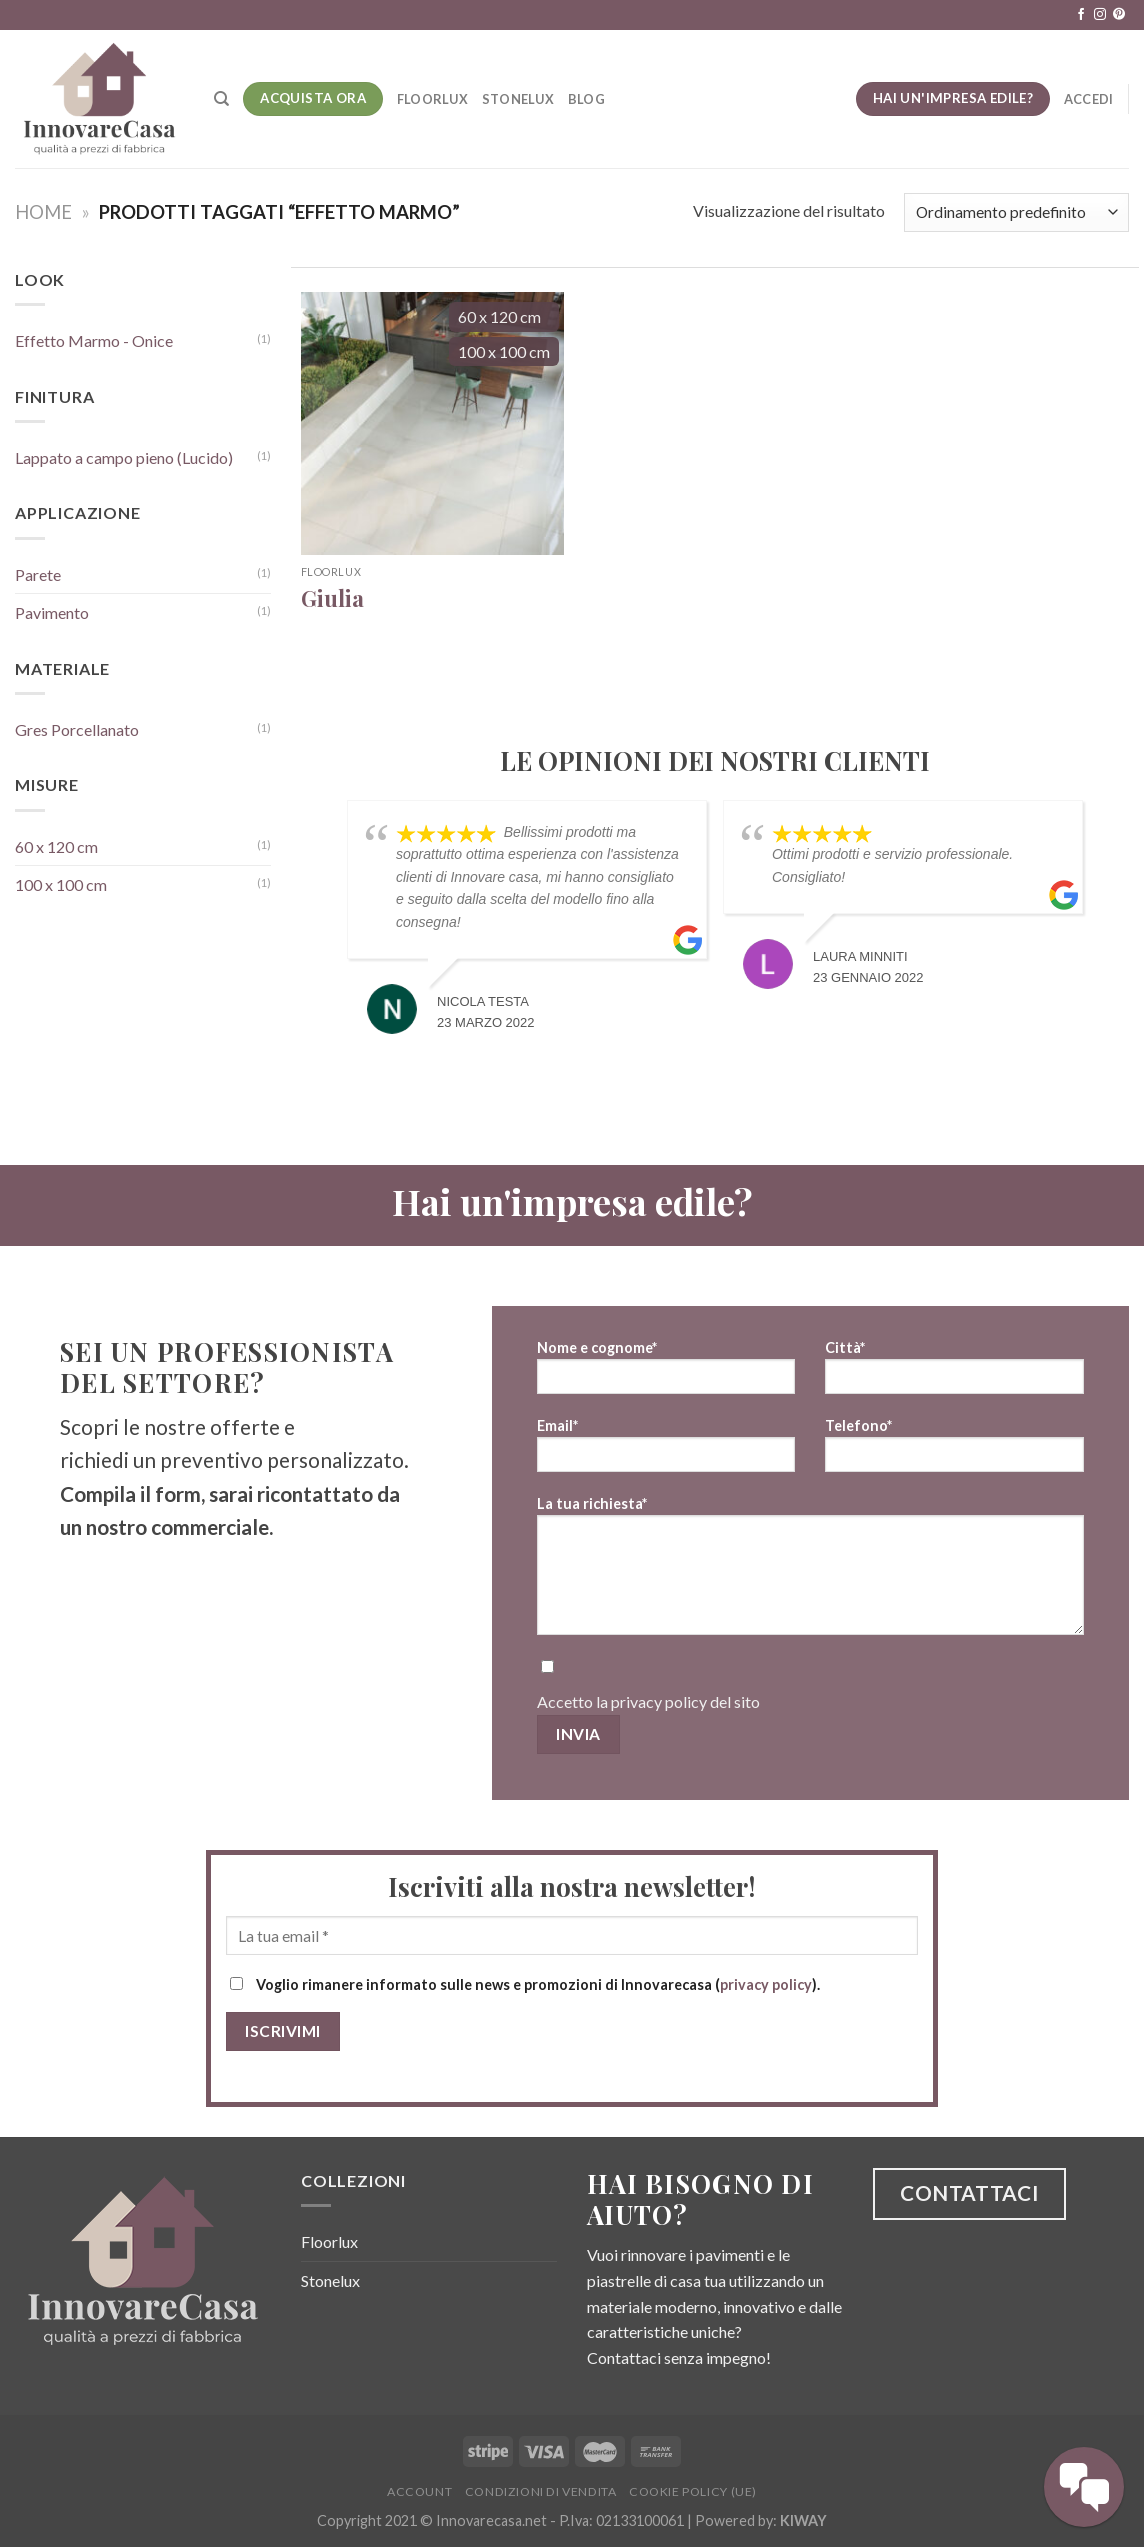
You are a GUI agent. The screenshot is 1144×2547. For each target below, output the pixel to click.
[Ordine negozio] (1016, 212)
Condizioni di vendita (541, 2491)
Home (43, 212)
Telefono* (954, 1451)
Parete (38, 574)
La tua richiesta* (810, 1572)
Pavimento (52, 612)
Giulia (332, 598)
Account (419, 2491)
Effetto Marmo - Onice (94, 340)
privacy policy (659, 1701)
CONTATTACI (969, 2192)
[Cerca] (221, 99)
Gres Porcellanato (77, 729)
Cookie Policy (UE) (693, 2491)
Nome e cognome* (666, 1373)
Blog (586, 99)
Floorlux (432, 99)
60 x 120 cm (56, 846)
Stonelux (518, 99)
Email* (666, 1451)
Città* (954, 1373)
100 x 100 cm (61, 884)
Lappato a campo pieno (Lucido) (124, 457)
